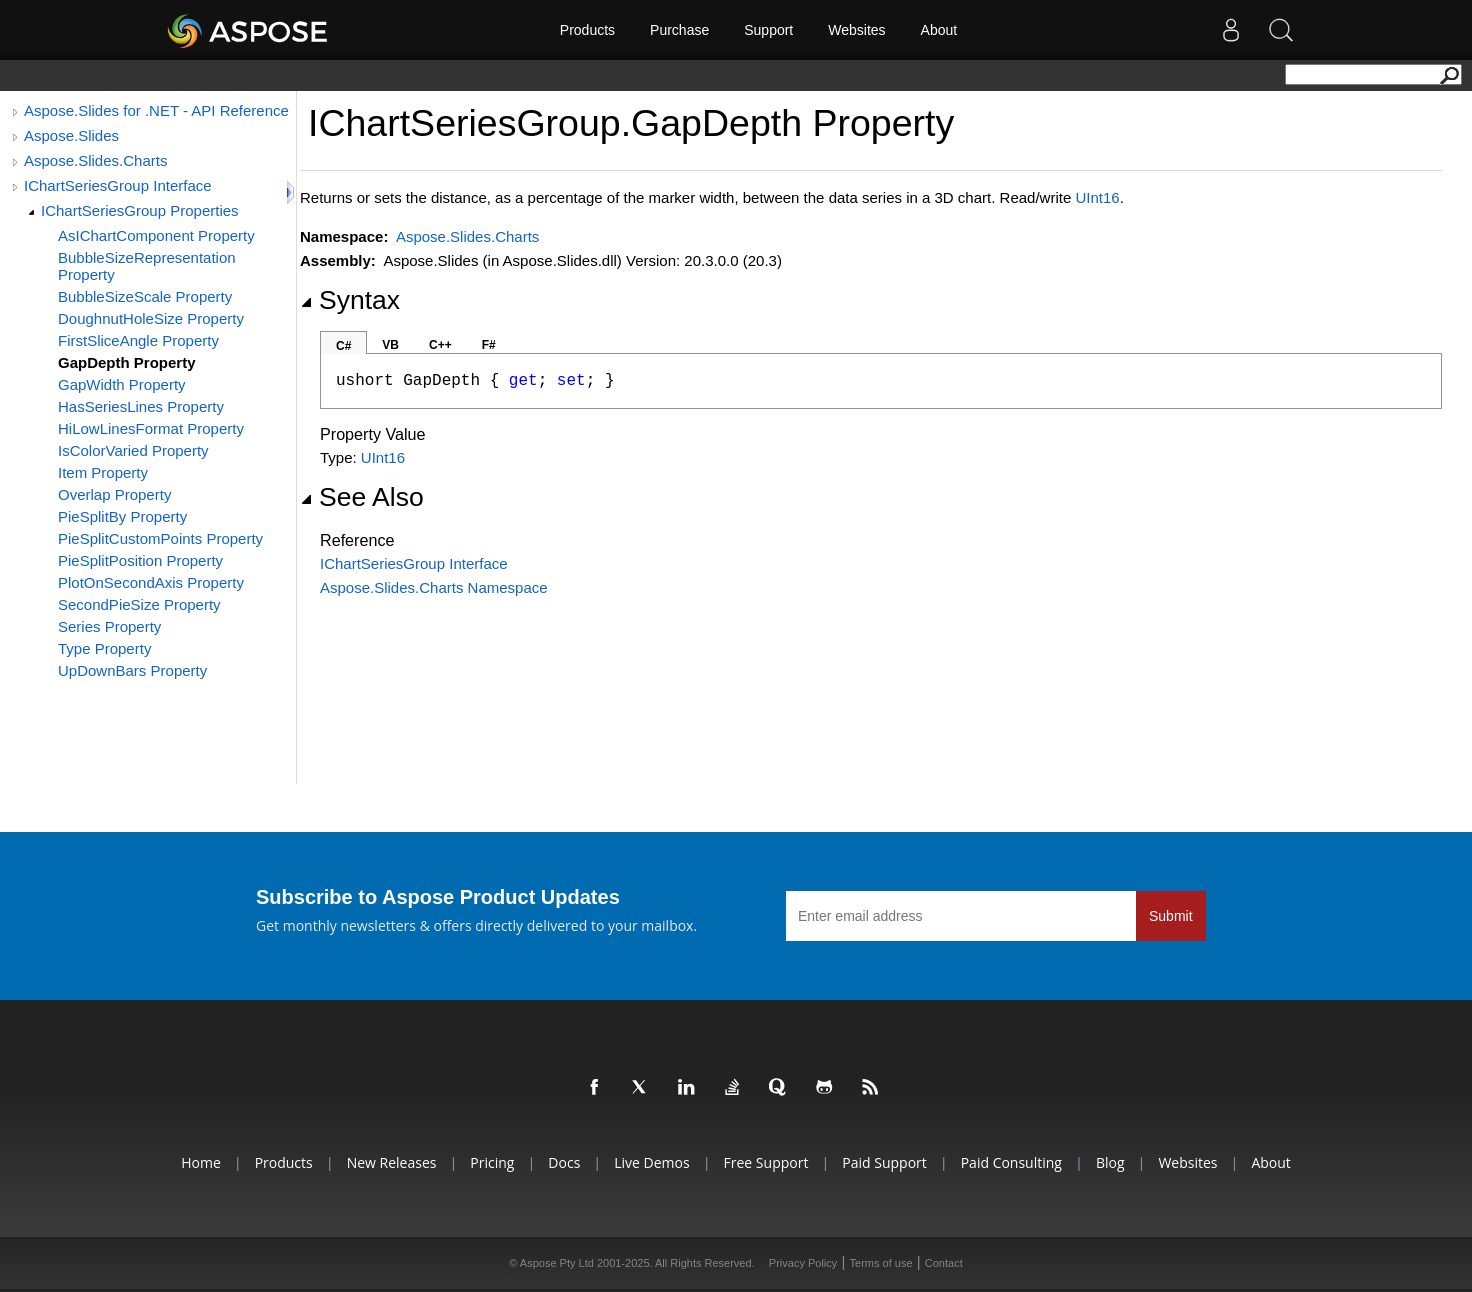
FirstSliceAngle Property (138, 340)
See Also (362, 497)
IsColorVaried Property (133, 450)
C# (343, 346)
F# (489, 345)
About (939, 30)
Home (201, 1162)
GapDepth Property (127, 362)
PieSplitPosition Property (140, 560)
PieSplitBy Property (122, 516)
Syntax (350, 300)
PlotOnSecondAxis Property (151, 582)
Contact (944, 1263)
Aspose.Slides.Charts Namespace (434, 587)
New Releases (392, 1162)
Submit (1171, 916)
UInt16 (1097, 197)
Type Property (104, 648)
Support (768, 30)
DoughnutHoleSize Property (151, 318)
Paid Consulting (1011, 1162)
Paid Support (884, 1162)
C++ (440, 345)
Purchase (679, 30)
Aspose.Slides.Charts (95, 160)
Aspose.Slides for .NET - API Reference (156, 110)
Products (587, 30)
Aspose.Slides (71, 135)
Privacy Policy (803, 1263)
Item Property (103, 472)
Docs (564, 1162)
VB (390, 345)
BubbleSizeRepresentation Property (147, 266)
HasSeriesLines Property (141, 406)
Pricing (492, 1162)
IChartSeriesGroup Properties (140, 210)
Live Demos (651, 1162)
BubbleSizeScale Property (145, 296)
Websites (856, 30)
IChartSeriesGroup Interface (118, 185)
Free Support (766, 1162)
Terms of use (881, 1263)
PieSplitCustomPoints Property (160, 538)
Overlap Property (114, 494)
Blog (1110, 1162)
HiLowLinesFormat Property (151, 428)
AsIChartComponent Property (156, 235)
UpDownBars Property (132, 670)
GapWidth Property (122, 384)
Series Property (109, 626)
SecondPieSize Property (139, 604)
